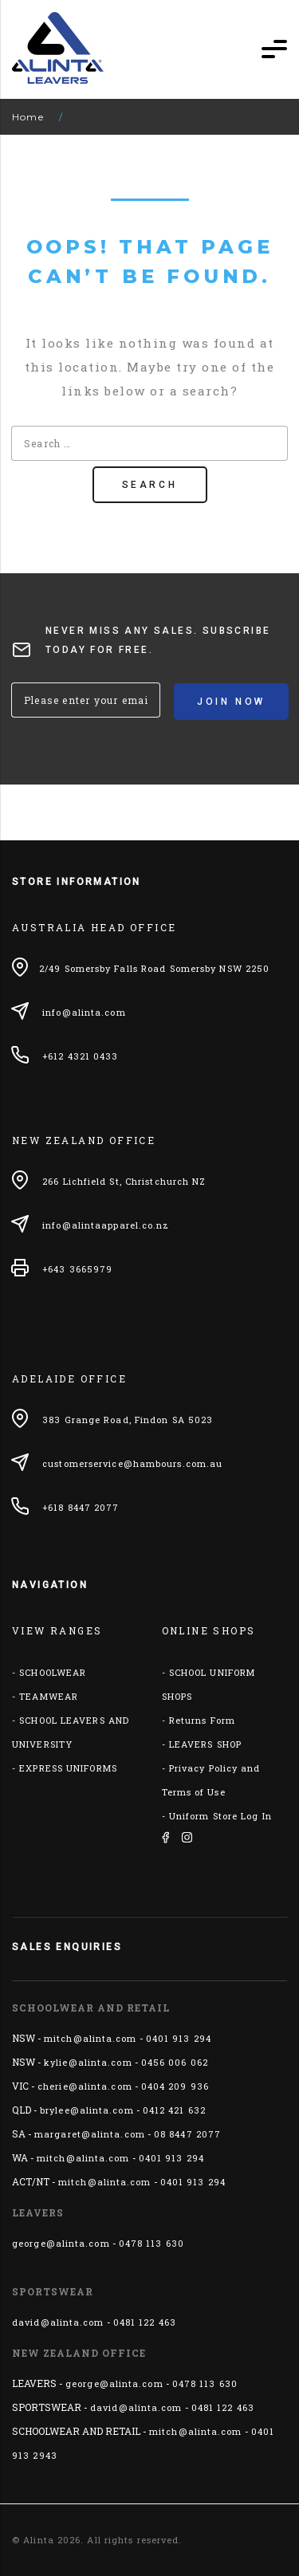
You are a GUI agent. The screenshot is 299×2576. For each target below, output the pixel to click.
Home (28, 117)
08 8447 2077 (187, 2134)
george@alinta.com (61, 2243)
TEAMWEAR (48, 1696)
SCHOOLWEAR (52, 1672)
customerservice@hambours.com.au (132, 1463)
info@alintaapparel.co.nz (105, 1225)
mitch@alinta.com (90, 2038)
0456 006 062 (174, 2062)
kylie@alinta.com (88, 2062)
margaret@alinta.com (89, 2134)
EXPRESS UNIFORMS (68, 1768)
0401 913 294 (178, 2038)
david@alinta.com (58, 2322)
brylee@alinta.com (87, 2110)
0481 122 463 (144, 2322)
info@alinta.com (84, 1012)
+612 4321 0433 (80, 1056)
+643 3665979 (77, 1269)
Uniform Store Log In (220, 1816)
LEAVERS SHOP (205, 1744)
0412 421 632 (174, 2110)
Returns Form (202, 1720)
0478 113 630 (151, 2243)
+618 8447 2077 (80, 1507)
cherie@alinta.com (84, 2086)
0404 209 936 (175, 2086)
